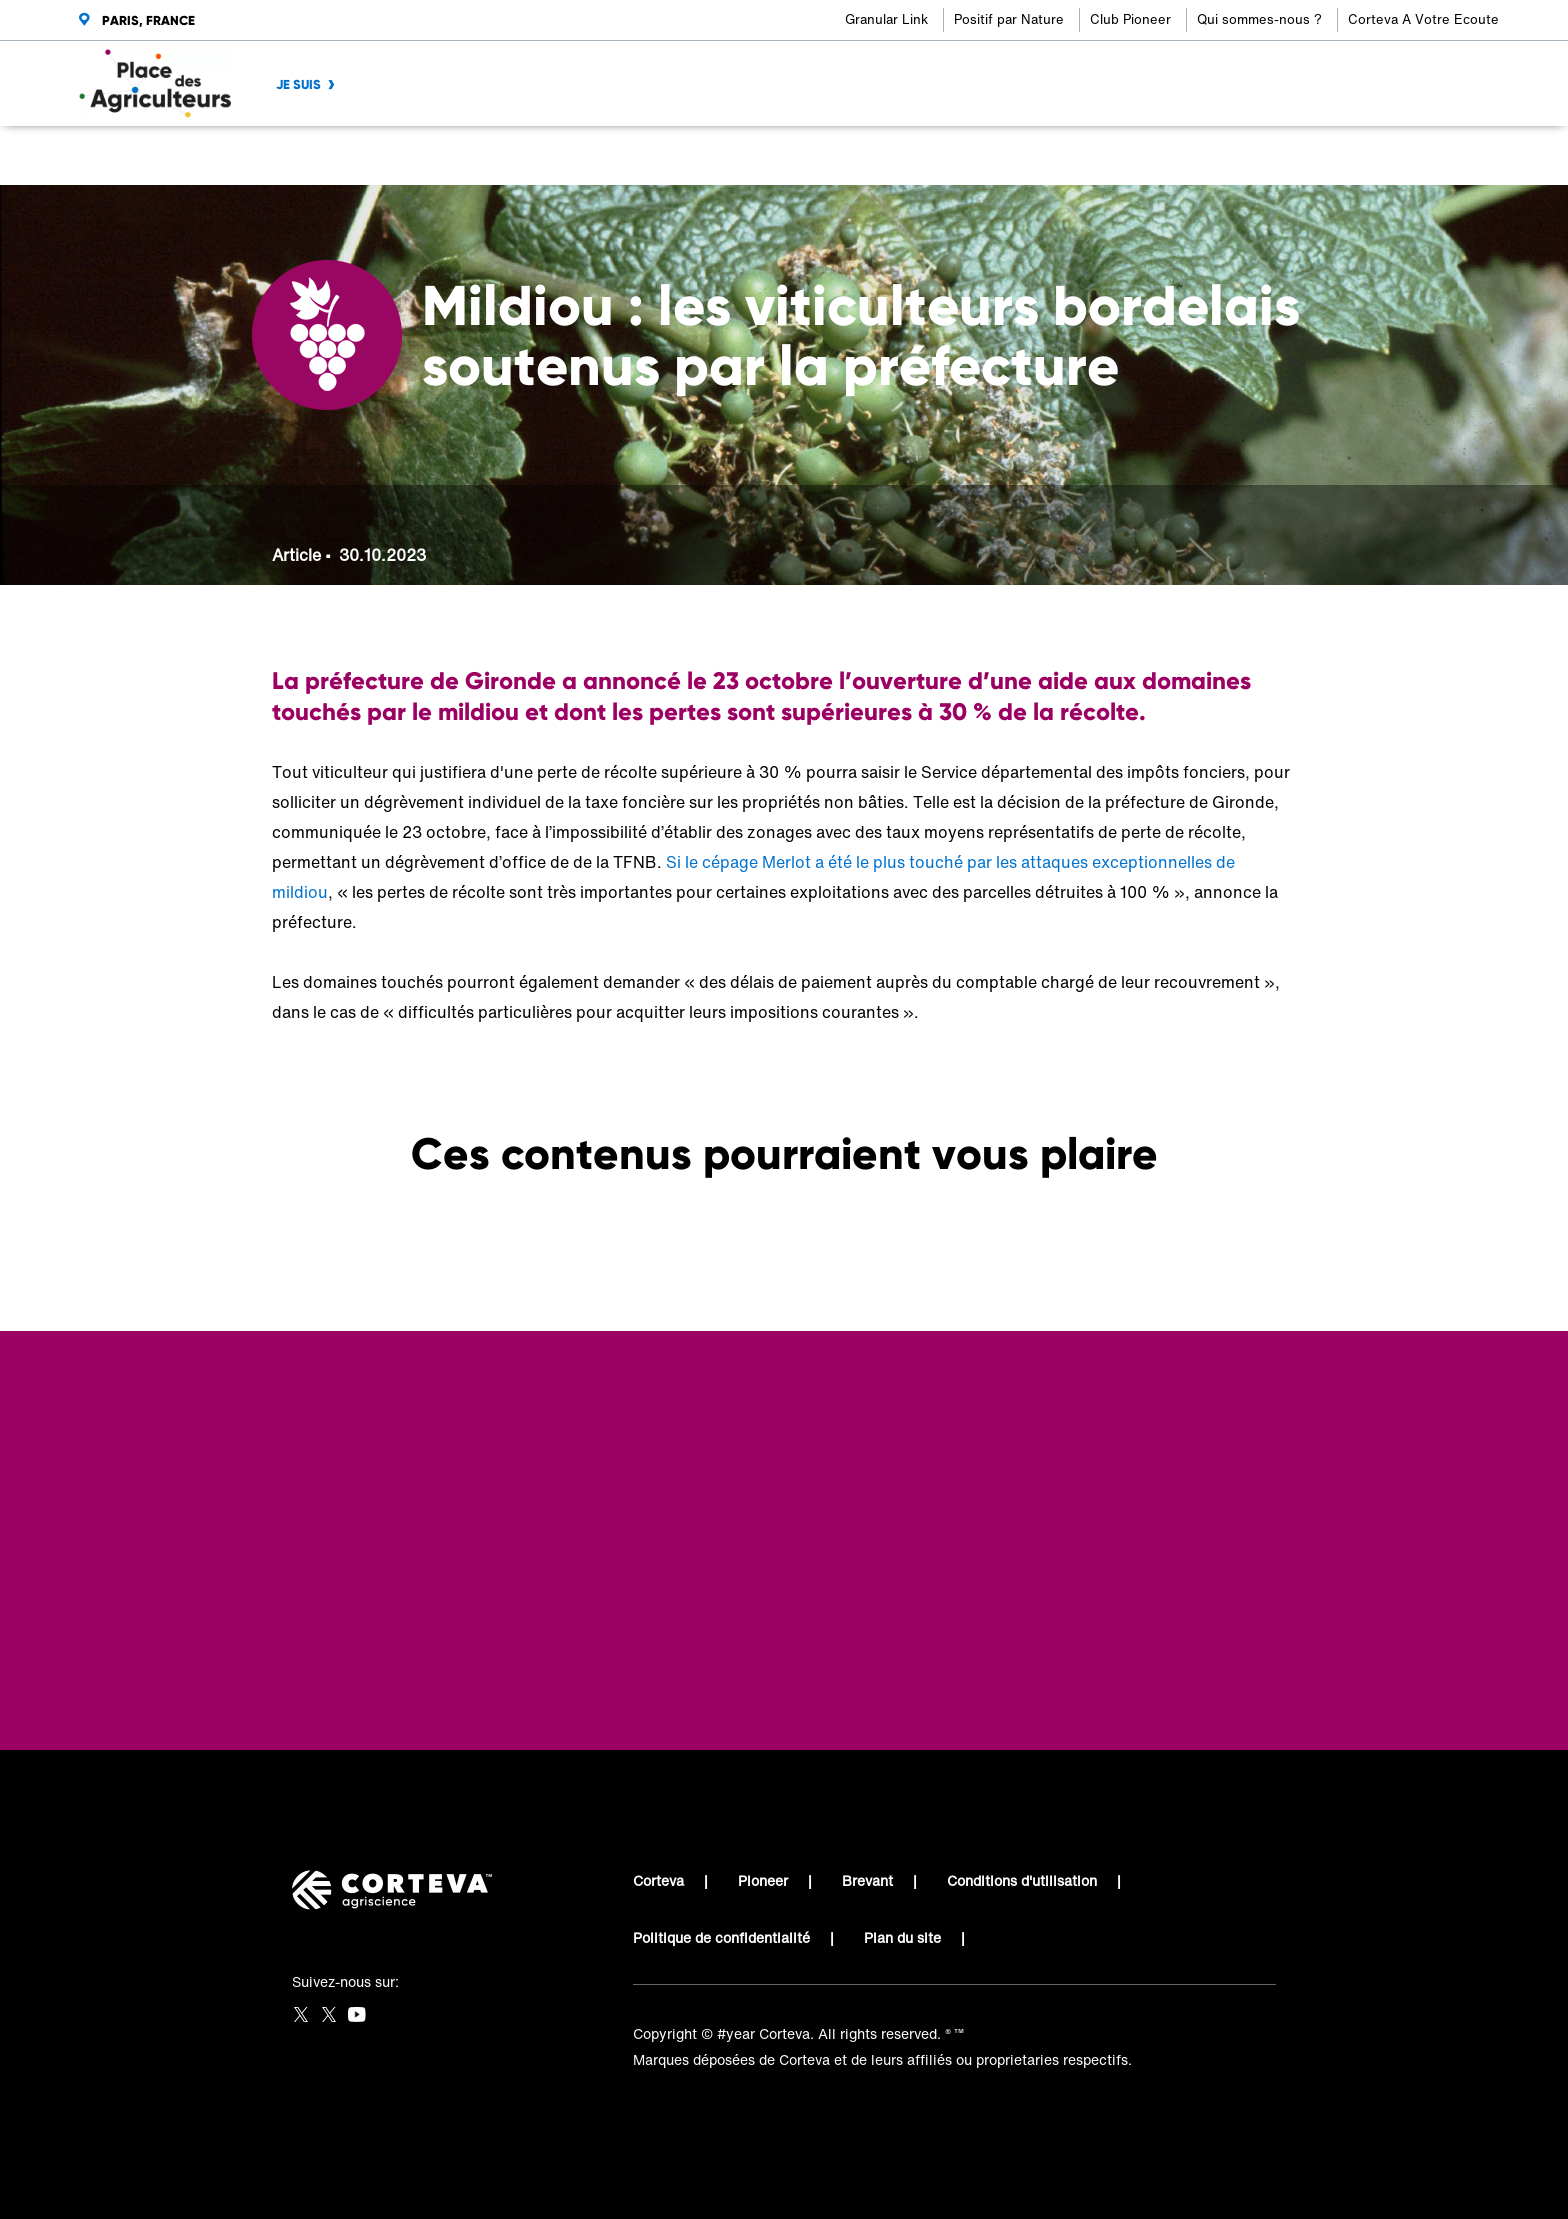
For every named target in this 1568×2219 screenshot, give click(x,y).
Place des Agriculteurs (346, 155)
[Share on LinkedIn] (1217, 155)
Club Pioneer (1130, 19)
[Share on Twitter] (1184, 155)
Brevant (867, 1880)
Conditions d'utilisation (1022, 1880)
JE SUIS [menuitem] (298, 84)
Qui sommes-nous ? (1259, 19)
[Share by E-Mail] (1283, 155)
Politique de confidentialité (721, 1937)
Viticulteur (481, 155)
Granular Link (886, 19)
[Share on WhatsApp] (1250, 155)
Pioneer (763, 1880)
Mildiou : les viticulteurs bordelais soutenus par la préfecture (618, 155)
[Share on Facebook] (1151, 155)
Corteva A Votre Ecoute (1423, 19)
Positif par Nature (1009, 19)
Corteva (658, 1880)
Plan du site (902, 1937)
